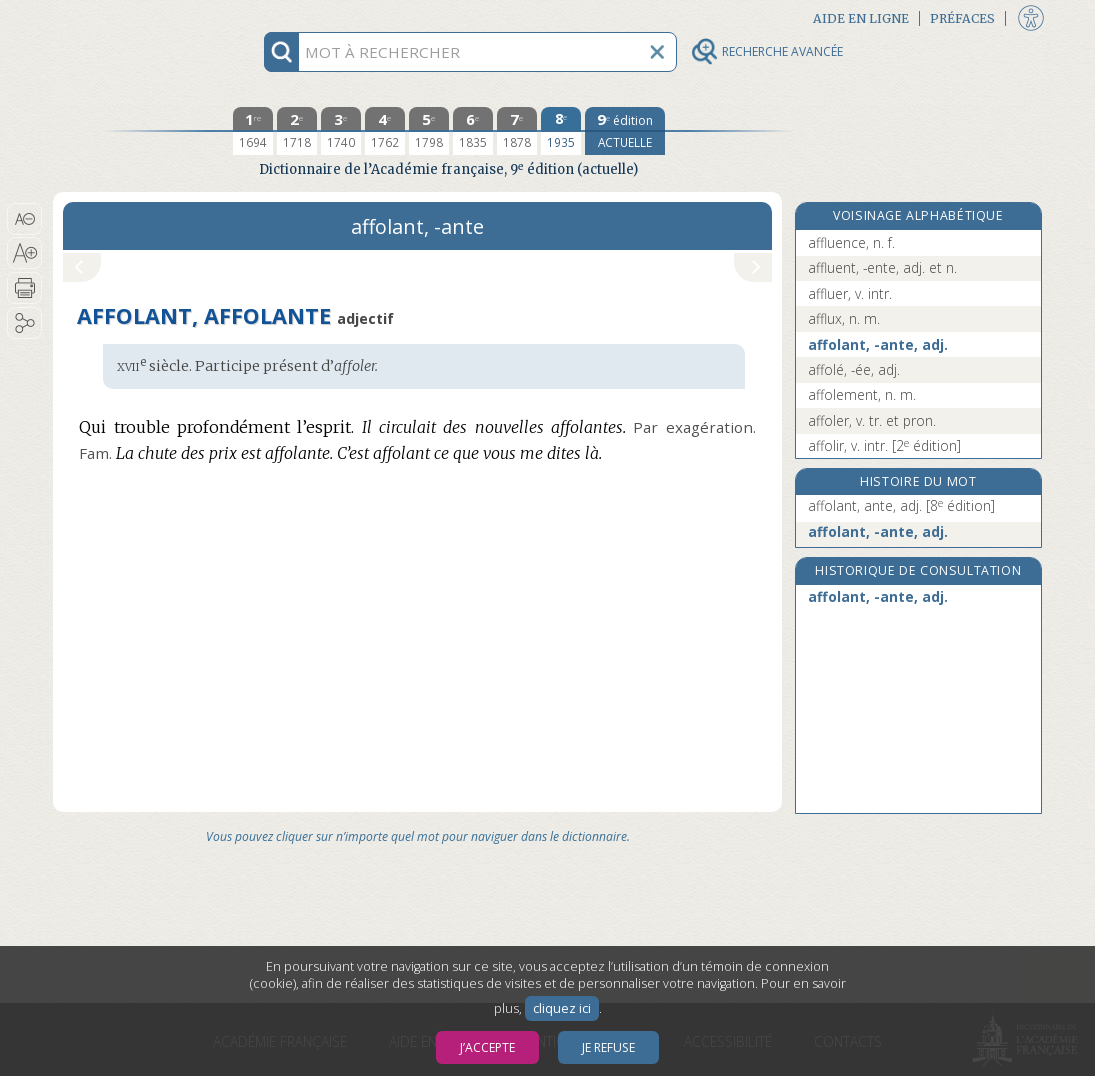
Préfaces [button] (962, 18)
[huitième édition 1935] (561, 131)
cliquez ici (562, 1008)
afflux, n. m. (844, 318)
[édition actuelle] (625, 131)
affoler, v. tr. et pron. (872, 420)
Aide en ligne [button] (861, 18)
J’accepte (487, 1047)
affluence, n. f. (851, 242)
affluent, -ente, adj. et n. (882, 267)
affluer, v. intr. (850, 293)
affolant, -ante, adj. (878, 344)
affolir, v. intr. (884, 445)
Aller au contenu (131, 17)
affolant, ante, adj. (901, 505)
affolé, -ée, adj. (854, 369)
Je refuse (608, 1047)
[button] (24, 219)
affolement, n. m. (862, 394)
